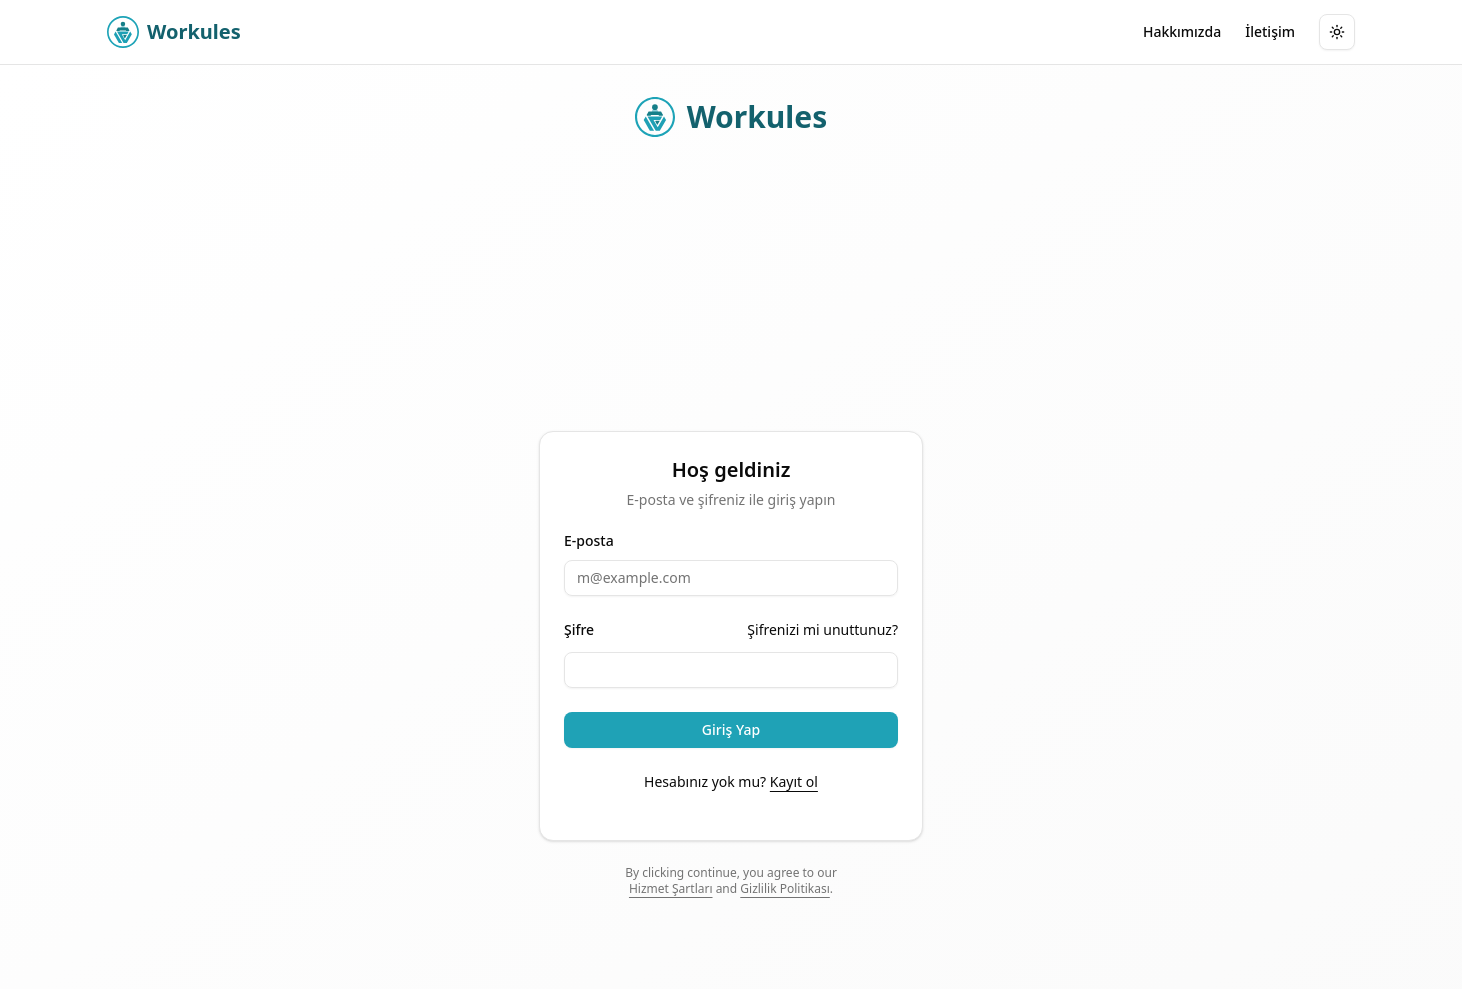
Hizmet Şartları (671, 888)
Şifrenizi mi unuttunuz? (822, 629)
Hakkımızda (1182, 31)
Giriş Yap (731, 729)
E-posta (589, 541)
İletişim (1270, 31)
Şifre (579, 630)
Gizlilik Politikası (785, 888)
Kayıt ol (794, 781)
